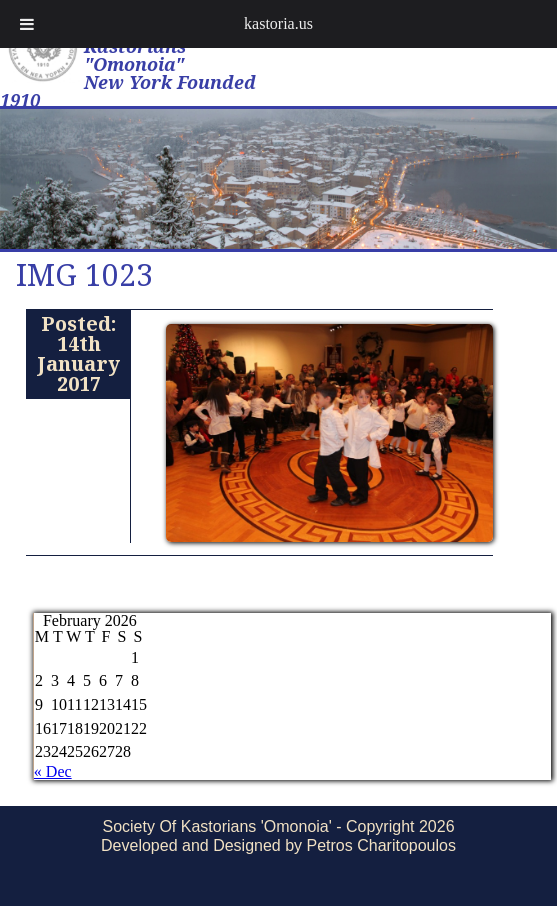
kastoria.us (278, 23)
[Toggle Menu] (27, 24)
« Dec (53, 771)
